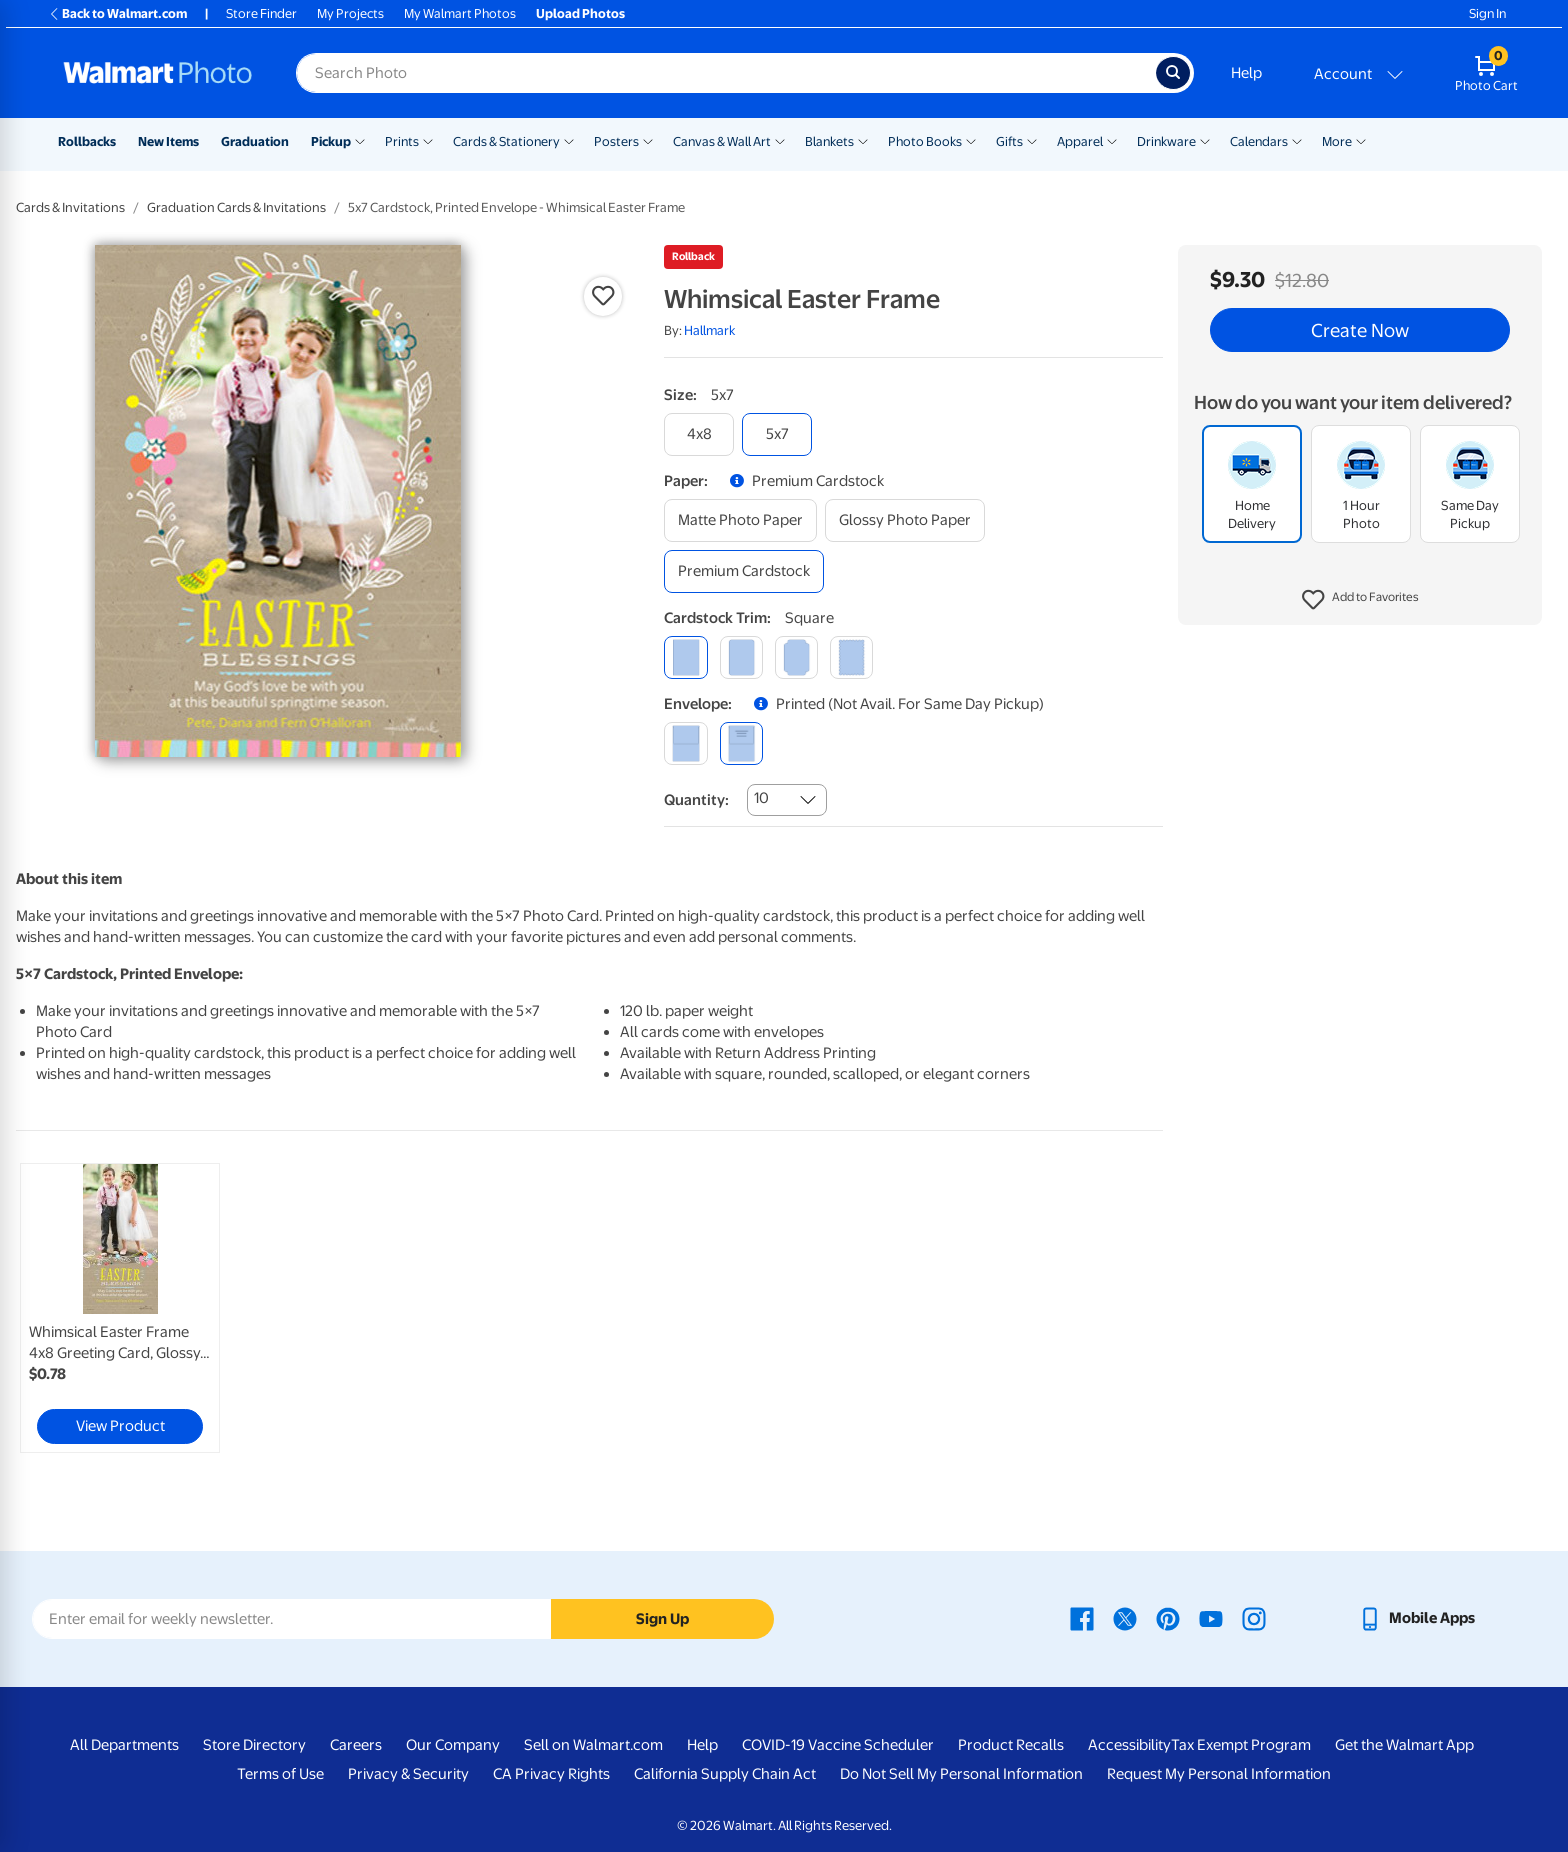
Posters (616, 141)
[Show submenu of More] (1361, 140)
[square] (685, 657)
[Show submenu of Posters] (648, 140)
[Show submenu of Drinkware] (1205, 140)
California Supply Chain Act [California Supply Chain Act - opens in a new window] (725, 1774)
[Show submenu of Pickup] (360, 140)
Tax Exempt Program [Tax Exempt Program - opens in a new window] (1241, 1745)
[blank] (685, 743)
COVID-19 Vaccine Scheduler (838, 1745)
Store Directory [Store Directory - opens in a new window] (254, 1745)
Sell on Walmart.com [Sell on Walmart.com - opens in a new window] (593, 1745)
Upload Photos (580, 13)
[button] (1360, 600)
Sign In (1487, 13)
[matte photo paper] (740, 520)
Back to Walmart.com (117, 13)
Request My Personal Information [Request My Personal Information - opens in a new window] (1219, 1774)
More (1337, 141)
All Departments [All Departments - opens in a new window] (124, 1745)
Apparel (1080, 141)
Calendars (1259, 141)
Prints (402, 141)
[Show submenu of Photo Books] (971, 140)
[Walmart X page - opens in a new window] (1125, 1618)
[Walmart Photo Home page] (158, 73)
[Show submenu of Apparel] (1112, 140)
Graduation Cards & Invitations (236, 207)
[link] (120, 1308)
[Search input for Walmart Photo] (726, 73)
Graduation (255, 141)
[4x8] (699, 434)
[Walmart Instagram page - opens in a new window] (1254, 1618)
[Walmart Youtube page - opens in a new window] (1211, 1618)
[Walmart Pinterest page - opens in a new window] (1168, 1618)
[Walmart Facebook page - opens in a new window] (1082, 1618)
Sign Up (662, 1619)
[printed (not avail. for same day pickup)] (741, 743)
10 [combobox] (761, 798)
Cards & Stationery (506, 141)
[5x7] (777, 434)
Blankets (829, 141)
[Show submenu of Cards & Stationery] (569, 140)
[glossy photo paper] (905, 520)
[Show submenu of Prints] (428, 140)
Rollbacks (87, 141)
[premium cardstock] (744, 571)
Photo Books (925, 141)
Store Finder (261, 13)
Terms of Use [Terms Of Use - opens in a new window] (280, 1774)
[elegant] (796, 657)
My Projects (350, 13)
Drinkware (1166, 141)
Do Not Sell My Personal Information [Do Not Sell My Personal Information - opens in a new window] (961, 1774)
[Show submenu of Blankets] (863, 140)
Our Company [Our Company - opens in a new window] (453, 1745)
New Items (168, 141)
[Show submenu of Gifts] (1032, 140)
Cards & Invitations (70, 207)
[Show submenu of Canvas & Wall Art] (780, 140)
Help (1246, 73)
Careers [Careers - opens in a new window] (356, 1745)
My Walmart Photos (460, 13)
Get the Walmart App (1404, 1745)
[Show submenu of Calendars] (1297, 140)
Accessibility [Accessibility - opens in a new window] (1129, 1745)
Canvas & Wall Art (722, 141)
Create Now (1360, 330)
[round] (741, 657)
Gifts (1009, 141)
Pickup (331, 141)
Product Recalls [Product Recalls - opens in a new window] (1011, 1745)
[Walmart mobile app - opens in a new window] (1416, 1618)
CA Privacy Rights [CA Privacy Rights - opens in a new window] (551, 1774)
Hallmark (709, 330)
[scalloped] (851, 657)
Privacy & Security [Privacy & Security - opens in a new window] (408, 1774)
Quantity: (696, 800)
